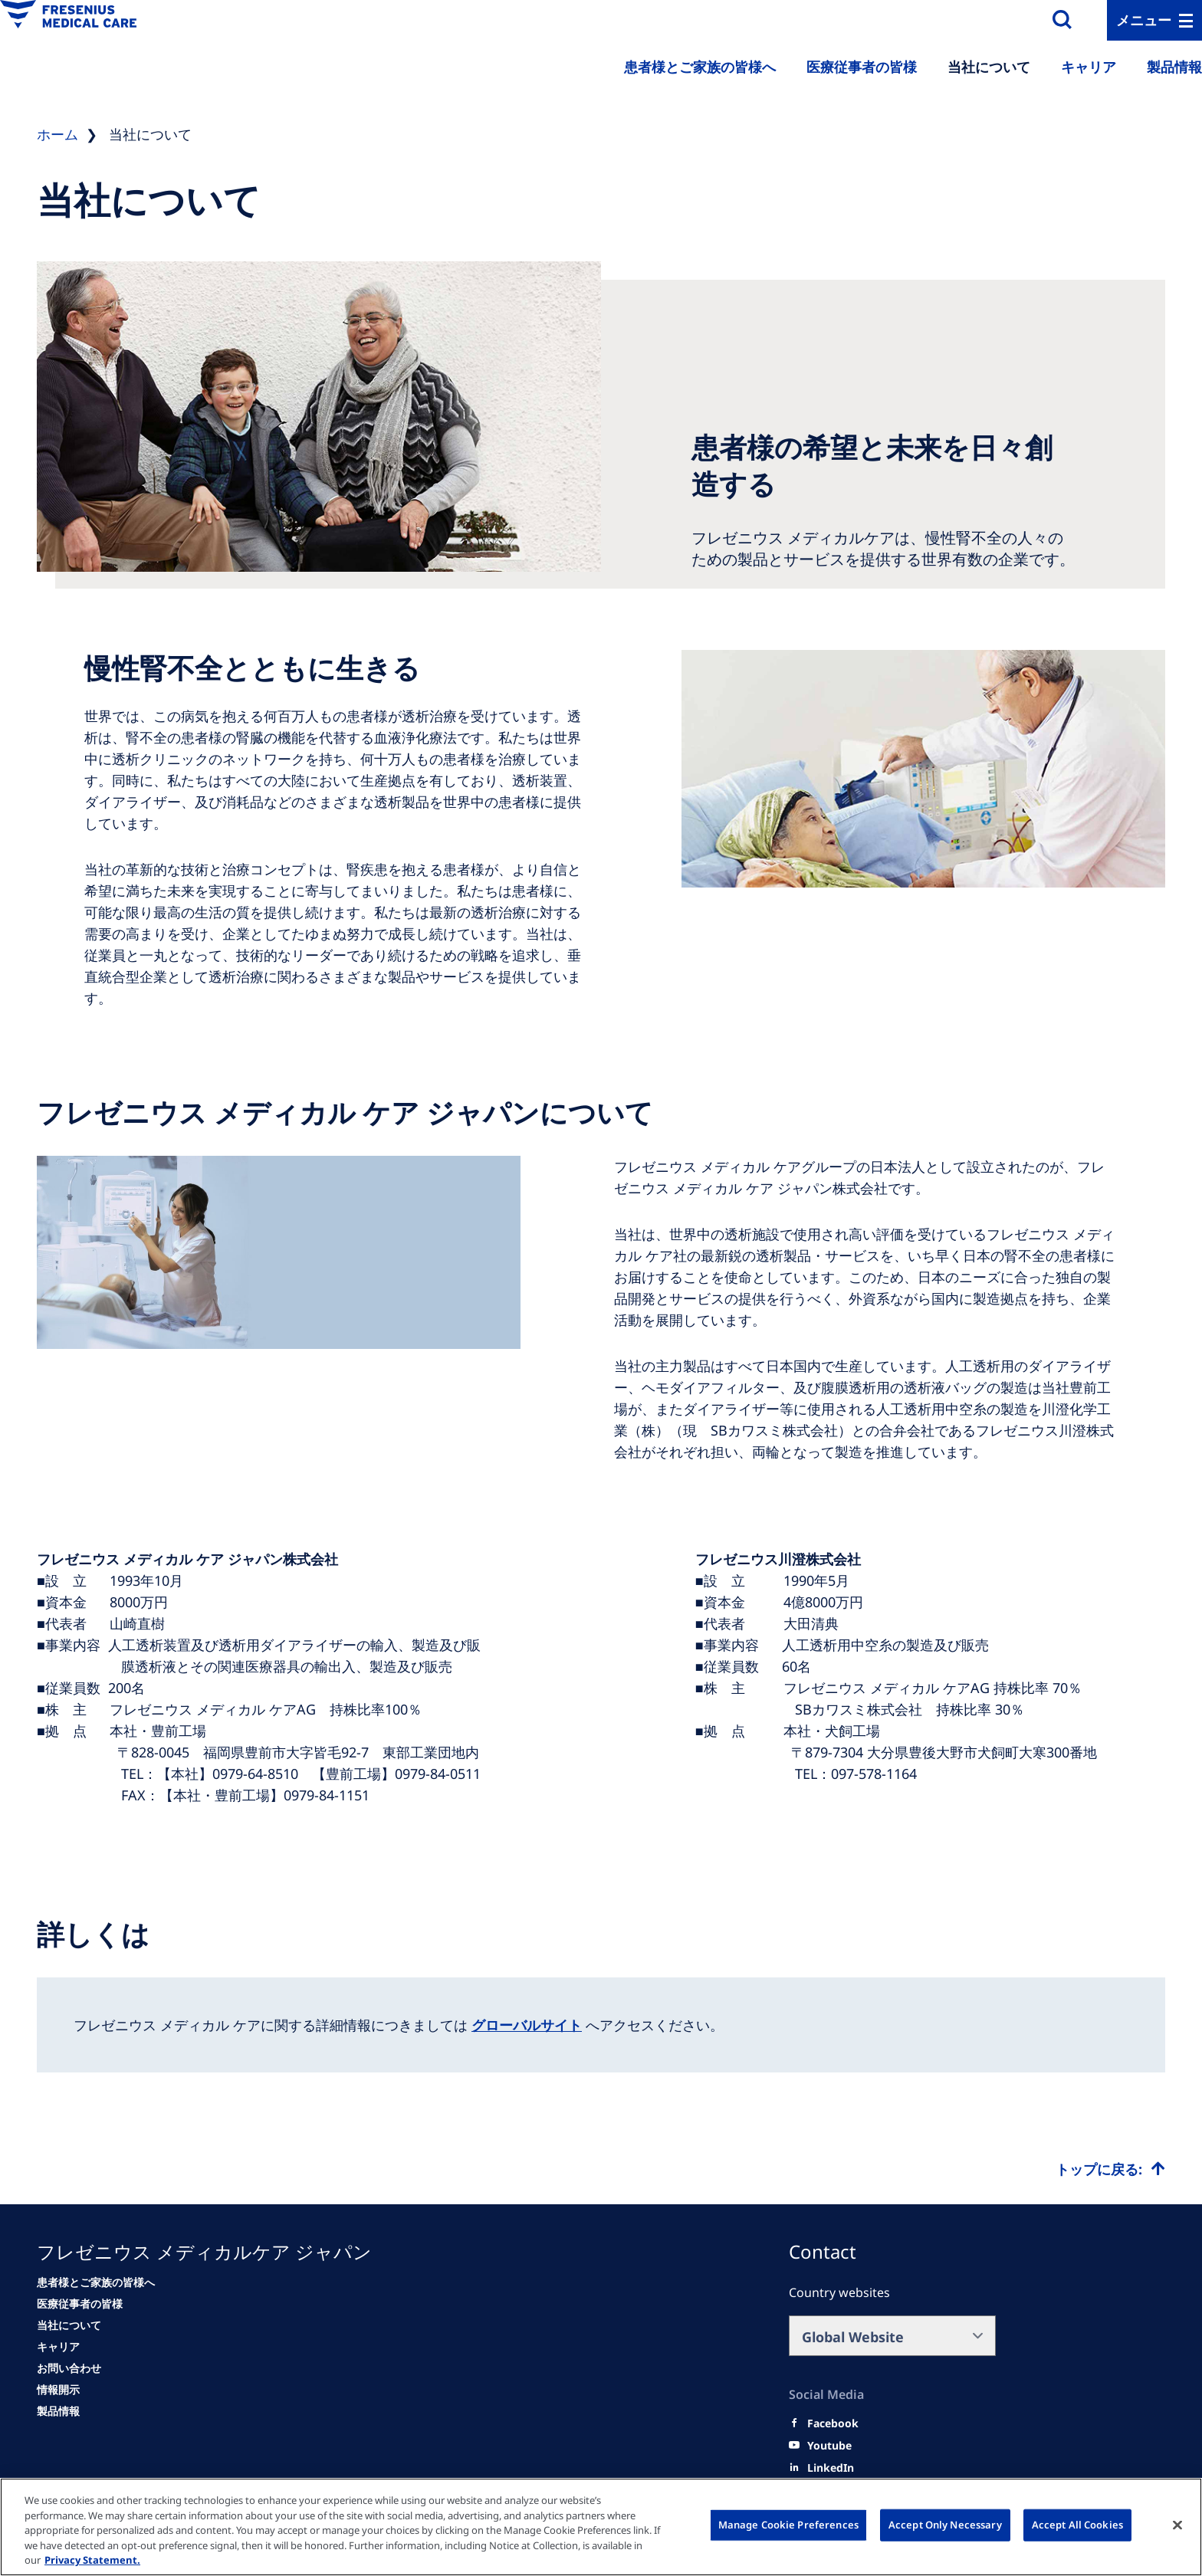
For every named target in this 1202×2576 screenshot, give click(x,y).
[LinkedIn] (830, 2468)
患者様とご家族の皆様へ (700, 66)
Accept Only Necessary (945, 2525)
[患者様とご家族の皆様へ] (96, 2282)
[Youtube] (829, 2446)
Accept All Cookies (1077, 2525)
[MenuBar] (1154, 20)
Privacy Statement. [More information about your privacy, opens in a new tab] (92, 2560)
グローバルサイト (526, 2025)
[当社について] (69, 2325)
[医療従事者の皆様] (80, 2304)
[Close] (1177, 2525)
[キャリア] (58, 2347)
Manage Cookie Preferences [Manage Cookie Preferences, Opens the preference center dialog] (788, 2525)
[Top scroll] (1110, 2169)
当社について (988, 66)
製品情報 (1174, 66)
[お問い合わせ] (69, 2368)
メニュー (1143, 20)
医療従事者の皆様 (861, 66)
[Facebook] (833, 2423)
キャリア (1088, 66)
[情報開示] (58, 2390)
